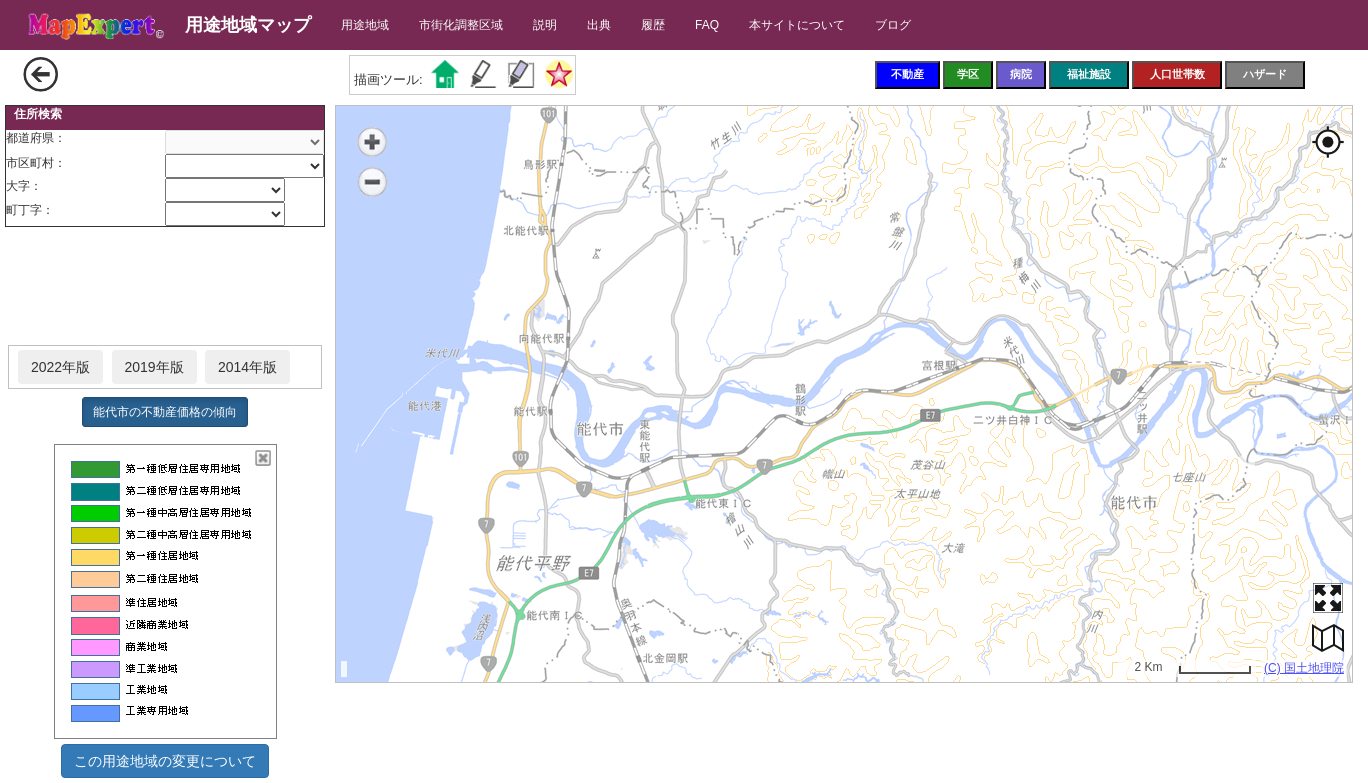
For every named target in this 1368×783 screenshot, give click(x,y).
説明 (545, 25)
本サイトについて (797, 25)
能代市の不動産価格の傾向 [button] (165, 412)
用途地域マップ (248, 25)
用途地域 (365, 25)
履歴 (653, 25)
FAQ (707, 25)
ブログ (893, 25)
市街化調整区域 (461, 25)
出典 (599, 25)
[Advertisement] (165, 287)
